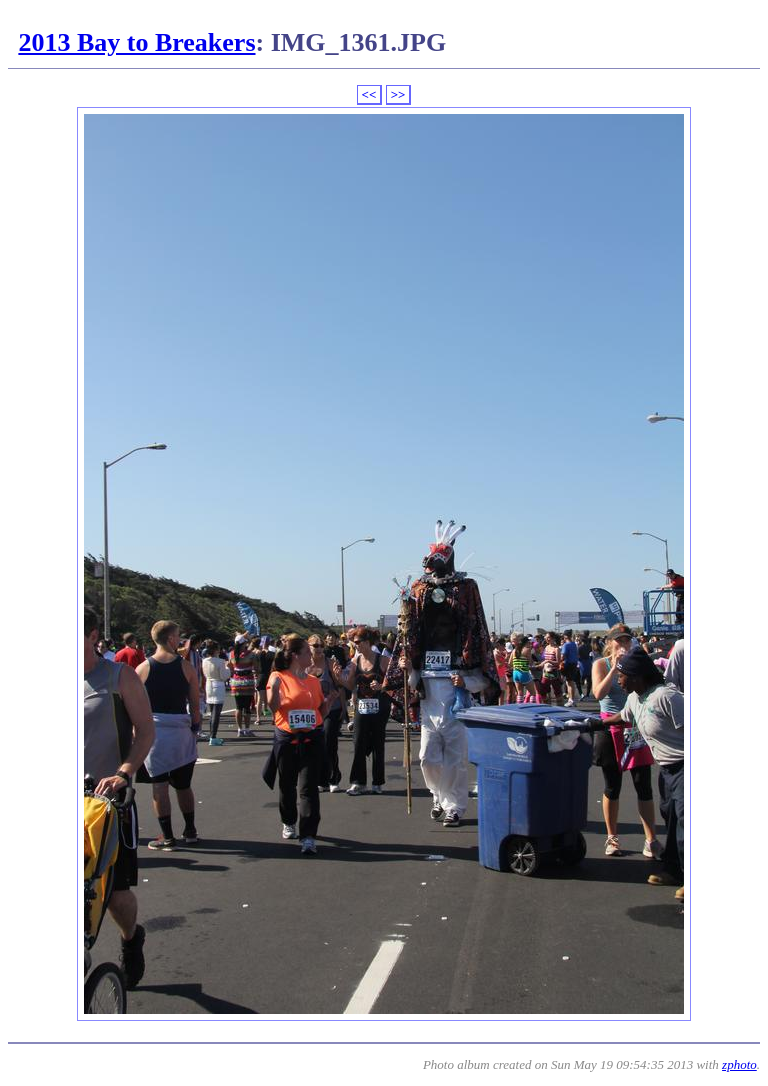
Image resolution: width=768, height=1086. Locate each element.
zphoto (739, 1064)
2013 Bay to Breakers (136, 42)
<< (369, 94)
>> (398, 94)
